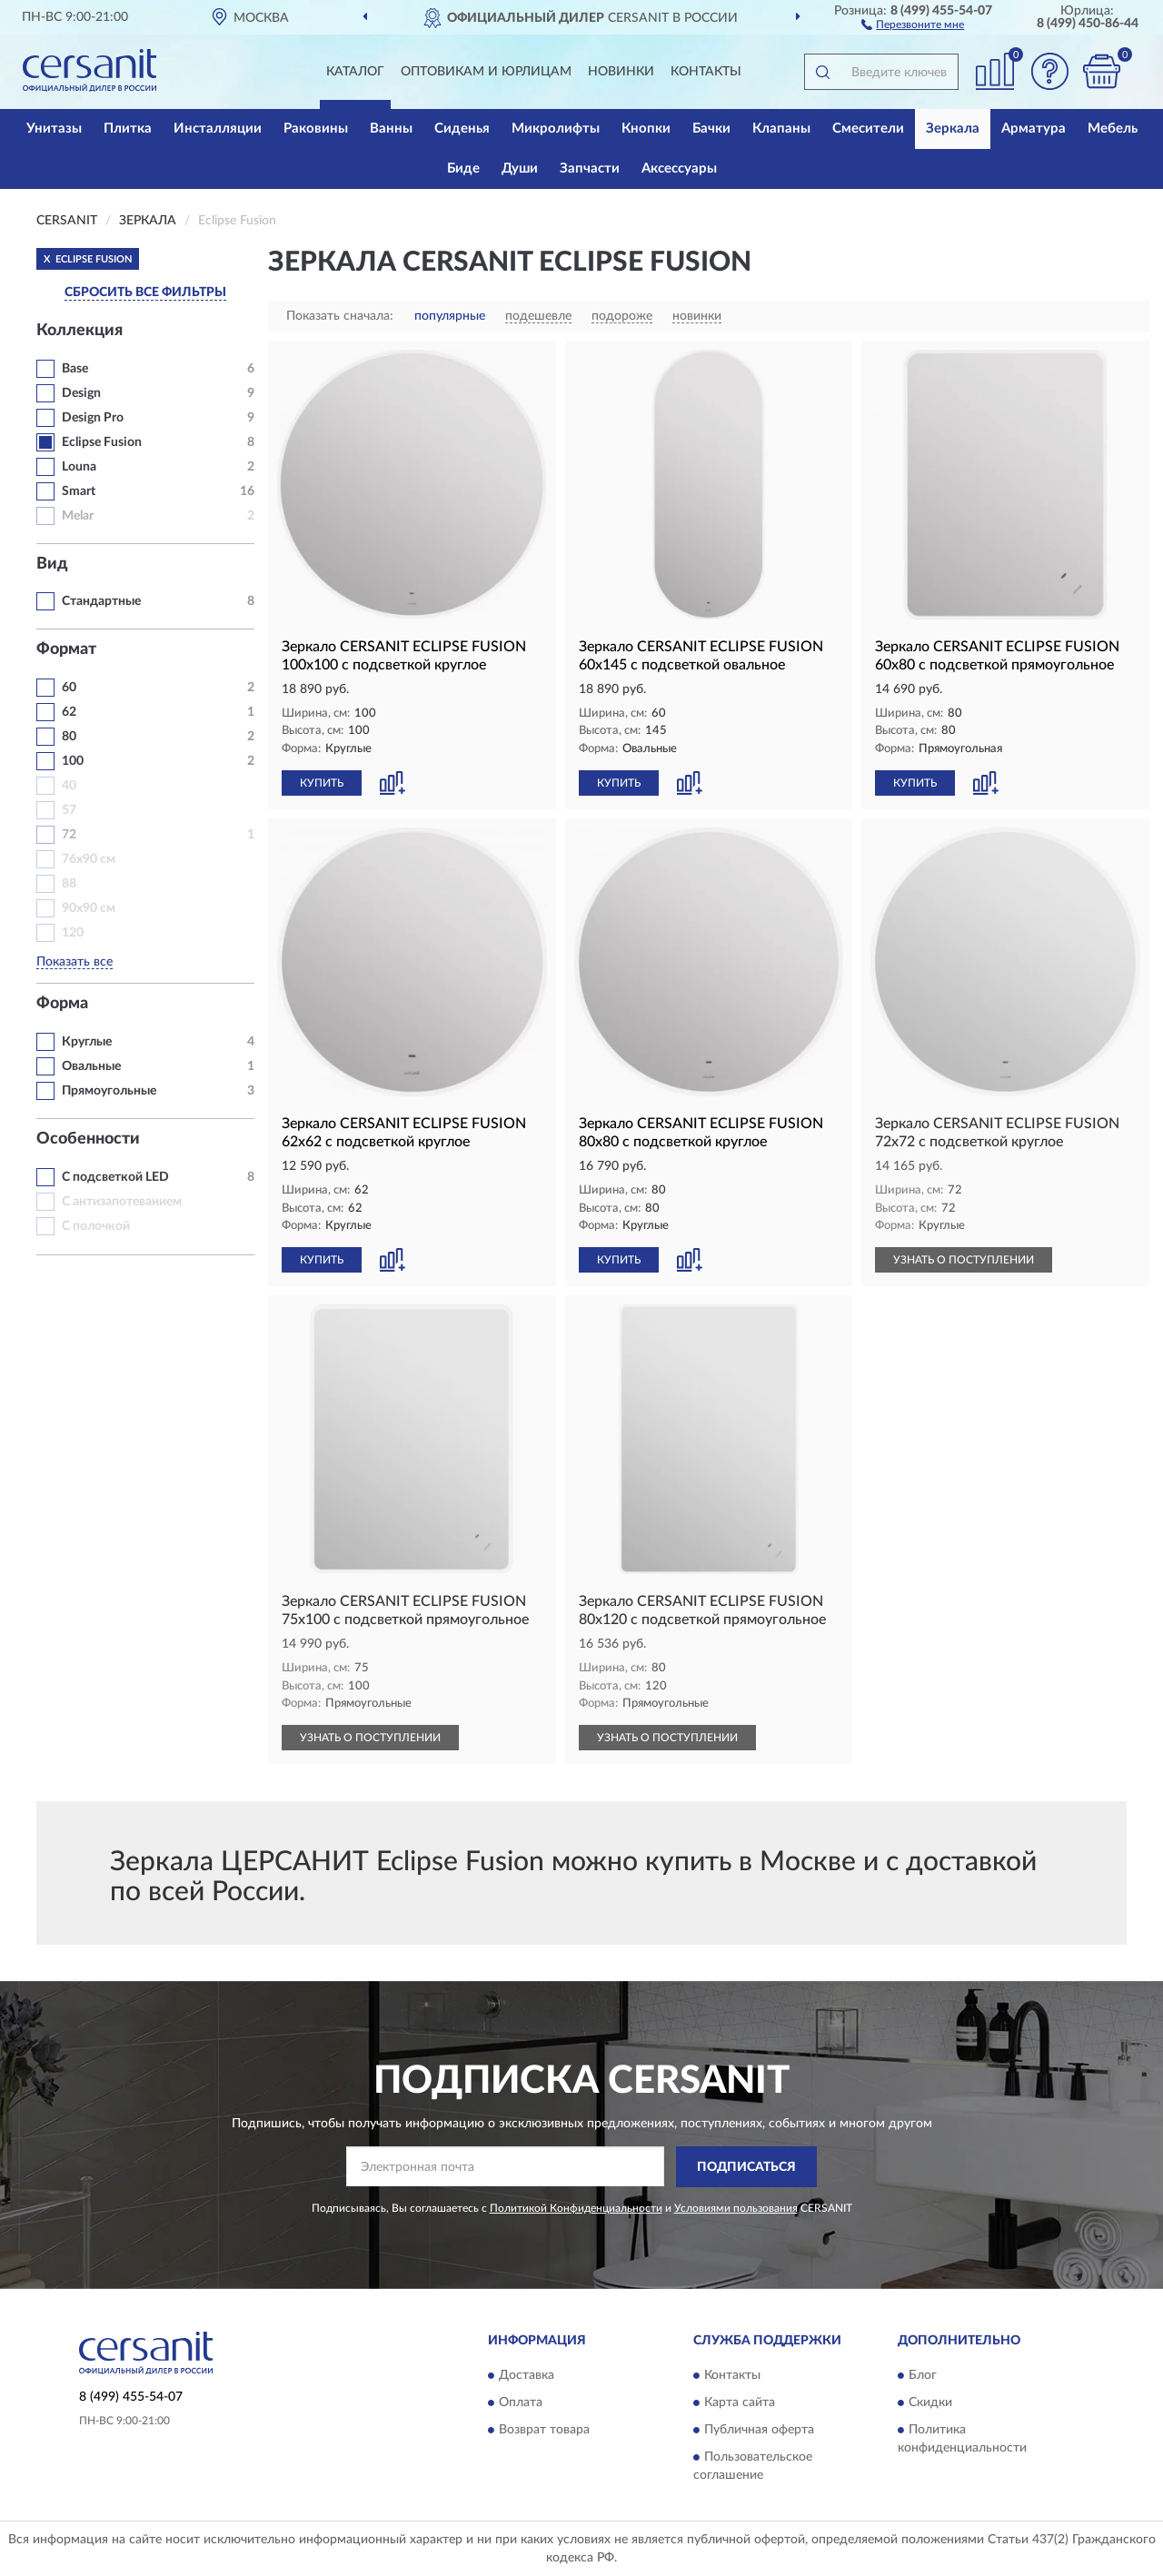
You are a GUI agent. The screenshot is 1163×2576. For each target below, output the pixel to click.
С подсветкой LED (115, 1177)
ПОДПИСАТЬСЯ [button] (746, 2167)
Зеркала (952, 128)
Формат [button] (66, 649)
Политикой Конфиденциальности (576, 2208)
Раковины (315, 128)
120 (73, 932)
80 (69, 736)
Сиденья (462, 128)
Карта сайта (739, 2403)
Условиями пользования (736, 2208)
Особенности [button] (88, 1139)
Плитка (128, 128)
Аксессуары (679, 168)
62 (69, 712)
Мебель (1113, 128)
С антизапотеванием (122, 1201)
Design (81, 393)
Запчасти (590, 168)
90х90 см (88, 908)
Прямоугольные (109, 1091)
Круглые (87, 1041)
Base (75, 368)
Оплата (520, 2403)
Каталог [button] (355, 71)
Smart (78, 491)
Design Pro (93, 417)
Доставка (526, 2376)
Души (520, 168)
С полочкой (96, 1226)
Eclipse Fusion (102, 442)
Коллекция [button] (79, 330)
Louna (79, 467)
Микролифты (556, 128)
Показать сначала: (339, 316)
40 (69, 785)
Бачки (711, 128)
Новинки (621, 71)
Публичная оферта (759, 2430)
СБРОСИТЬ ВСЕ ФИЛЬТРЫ (145, 292)
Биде (463, 168)
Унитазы (54, 128)
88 (69, 883)
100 (73, 761)
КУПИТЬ (321, 783)
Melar (78, 516)
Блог (923, 2376)
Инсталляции (218, 128)
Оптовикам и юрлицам (486, 71)
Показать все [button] (74, 962)
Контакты (706, 71)
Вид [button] (52, 564)
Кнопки (646, 128)
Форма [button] (62, 1004)
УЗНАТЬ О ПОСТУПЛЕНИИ (963, 1259)
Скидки (930, 2403)
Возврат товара (544, 2430)
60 (69, 687)
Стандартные (101, 601)
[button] (912, 23)
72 (69, 834)
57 (69, 810)
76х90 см (88, 859)
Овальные (91, 1066)
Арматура (1033, 128)
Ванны (391, 128)
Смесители (868, 128)
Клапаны (781, 128)
